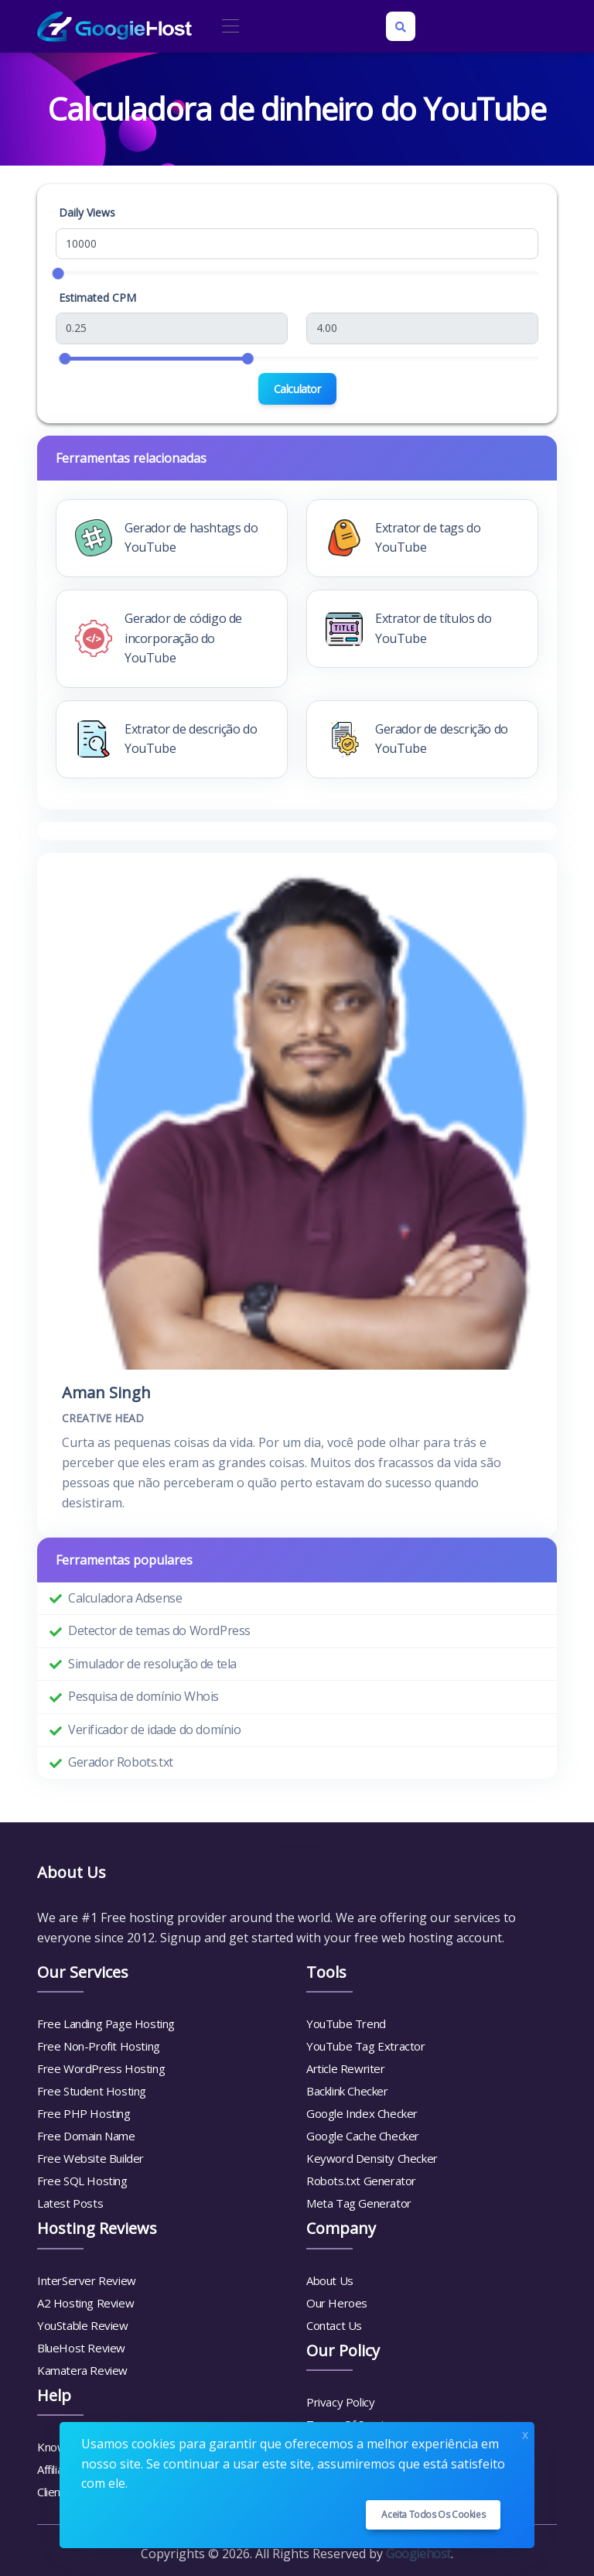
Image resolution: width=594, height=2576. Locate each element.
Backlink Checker (347, 2091)
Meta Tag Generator (358, 2203)
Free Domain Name (86, 2135)
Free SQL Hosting (82, 2180)
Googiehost (418, 2553)
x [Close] (525, 2433)
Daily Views (87, 212)
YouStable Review (82, 2325)
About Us (329, 2280)
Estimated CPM (97, 297)
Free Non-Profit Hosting (98, 2046)
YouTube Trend (346, 2023)
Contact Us (334, 2325)
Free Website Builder (90, 2158)
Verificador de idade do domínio (154, 1729)
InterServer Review (86, 2280)
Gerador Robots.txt (120, 1761)
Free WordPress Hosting (101, 2068)
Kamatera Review (82, 2370)
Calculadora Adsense (125, 1597)
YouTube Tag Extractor (365, 2046)
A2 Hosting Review (85, 2303)
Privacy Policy (340, 2402)
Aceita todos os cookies (433, 2514)
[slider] (58, 273)
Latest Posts (70, 2203)
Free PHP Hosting (84, 2113)
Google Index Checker (362, 2113)
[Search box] (400, 26)
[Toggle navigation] (230, 26)
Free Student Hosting (91, 2091)
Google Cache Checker (362, 2135)
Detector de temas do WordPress (159, 1630)
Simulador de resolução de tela (152, 1663)
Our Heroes (336, 2303)
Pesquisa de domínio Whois (143, 1696)
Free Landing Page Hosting (106, 2023)
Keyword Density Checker (372, 2158)
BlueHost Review (81, 2347)
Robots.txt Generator (361, 2180)
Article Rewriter (345, 2068)
